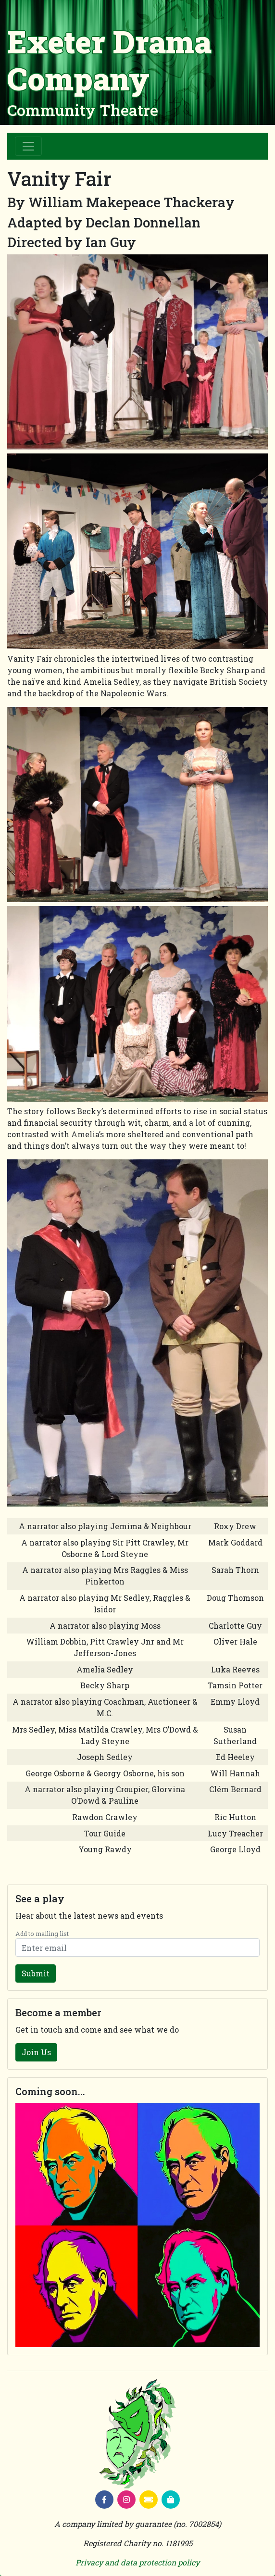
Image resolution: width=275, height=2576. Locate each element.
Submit (36, 1973)
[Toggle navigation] (28, 146)
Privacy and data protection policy (137, 2562)
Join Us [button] (36, 2052)
